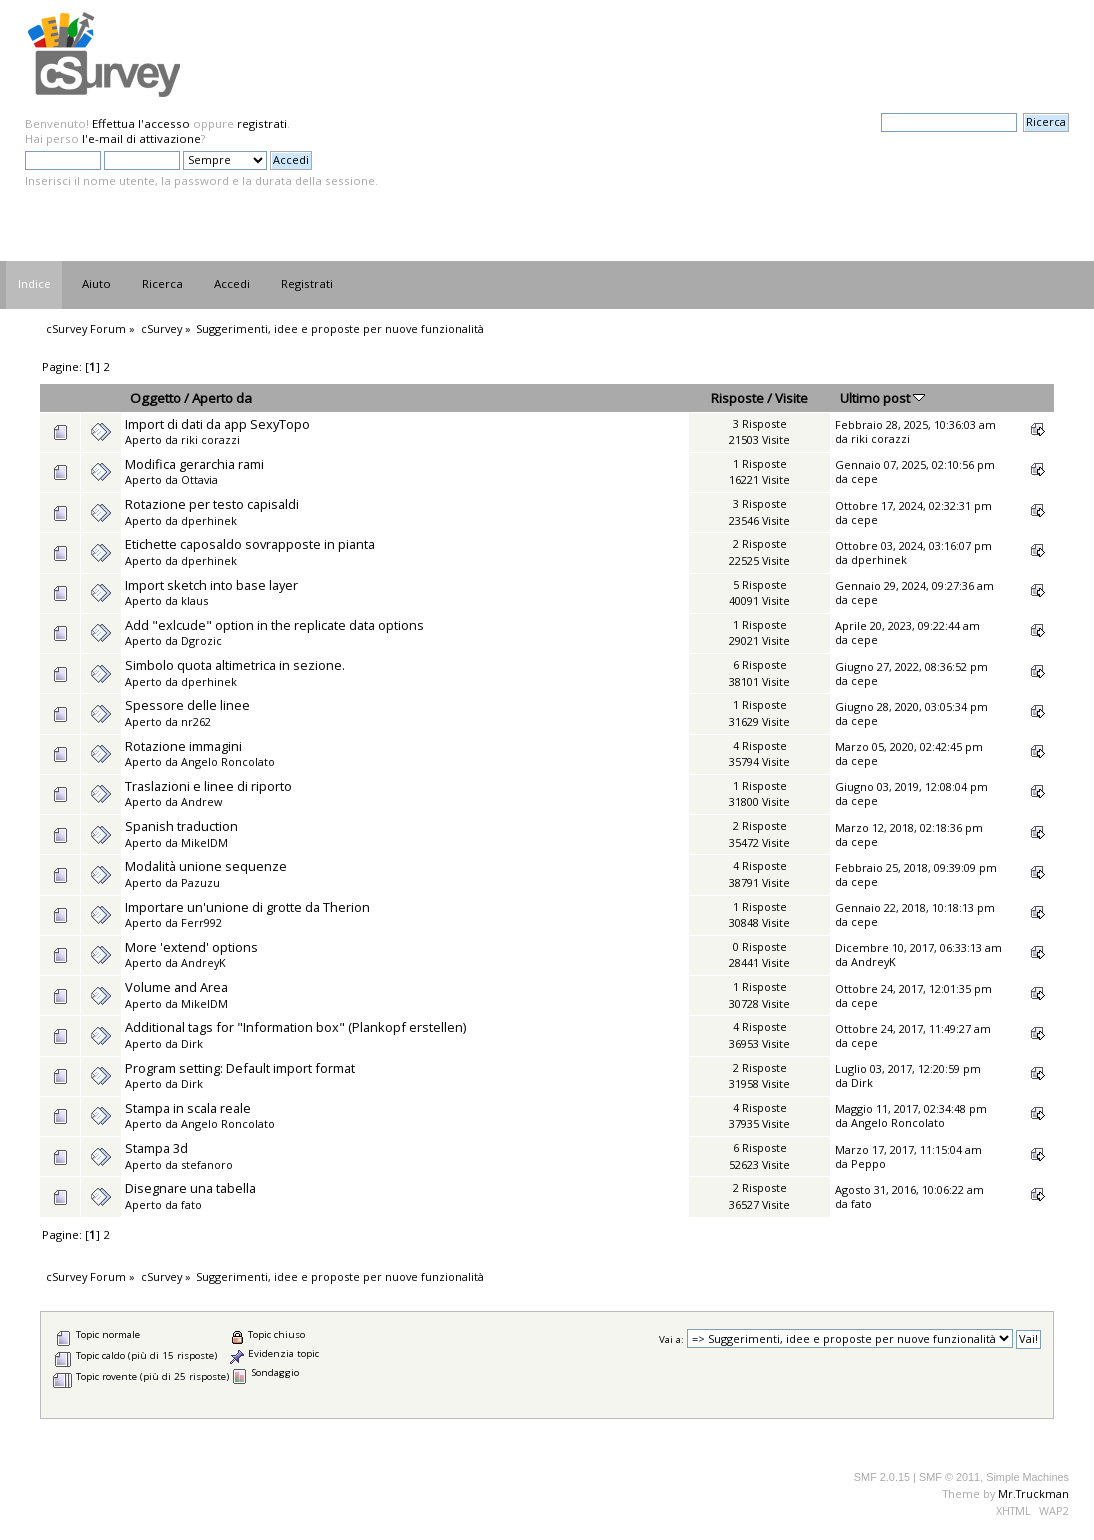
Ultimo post (882, 398)
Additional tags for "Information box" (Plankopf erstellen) (295, 1027)
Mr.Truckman (1033, 1493)
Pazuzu (200, 882)
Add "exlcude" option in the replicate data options (274, 625)
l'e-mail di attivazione (141, 138)
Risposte (737, 398)
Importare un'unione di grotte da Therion (247, 907)
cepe (864, 478)
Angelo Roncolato (228, 761)
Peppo (868, 1163)
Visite (791, 398)
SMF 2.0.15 (882, 1477)
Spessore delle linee (187, 705)
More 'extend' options (191, 947)
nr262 (196, 721)
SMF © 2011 (949, 1477)
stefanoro (207, 1164)
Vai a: (671, 1339)
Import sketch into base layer (211, 585)
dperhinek (209, 520)
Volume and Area (176, 987)
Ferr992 (201, 922)
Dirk (192, 1043)
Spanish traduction (181, 826)
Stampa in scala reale (188, 1108)
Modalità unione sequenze (206, 866)
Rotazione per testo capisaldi (212, 504)
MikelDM (204, 842)
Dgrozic (201, 640)
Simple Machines (1027, 1477)
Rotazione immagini (183, 746)
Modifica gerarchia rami (194, 464)
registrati (262, 123)
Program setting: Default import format (240, 1068)
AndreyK (203, 962)
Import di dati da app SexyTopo (217, 424)
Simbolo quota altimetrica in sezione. (235, 665)
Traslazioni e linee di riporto (208, 786)
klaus (194, 600)
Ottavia (199, 479)
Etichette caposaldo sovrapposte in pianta (250, 544)
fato (191, 1204)
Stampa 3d (156, 1148)
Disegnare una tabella (190, 1188)
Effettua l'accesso (141, 123)
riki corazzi (210, 439)
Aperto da (222, 398)
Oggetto (155, 398)
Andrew (201, 801)
